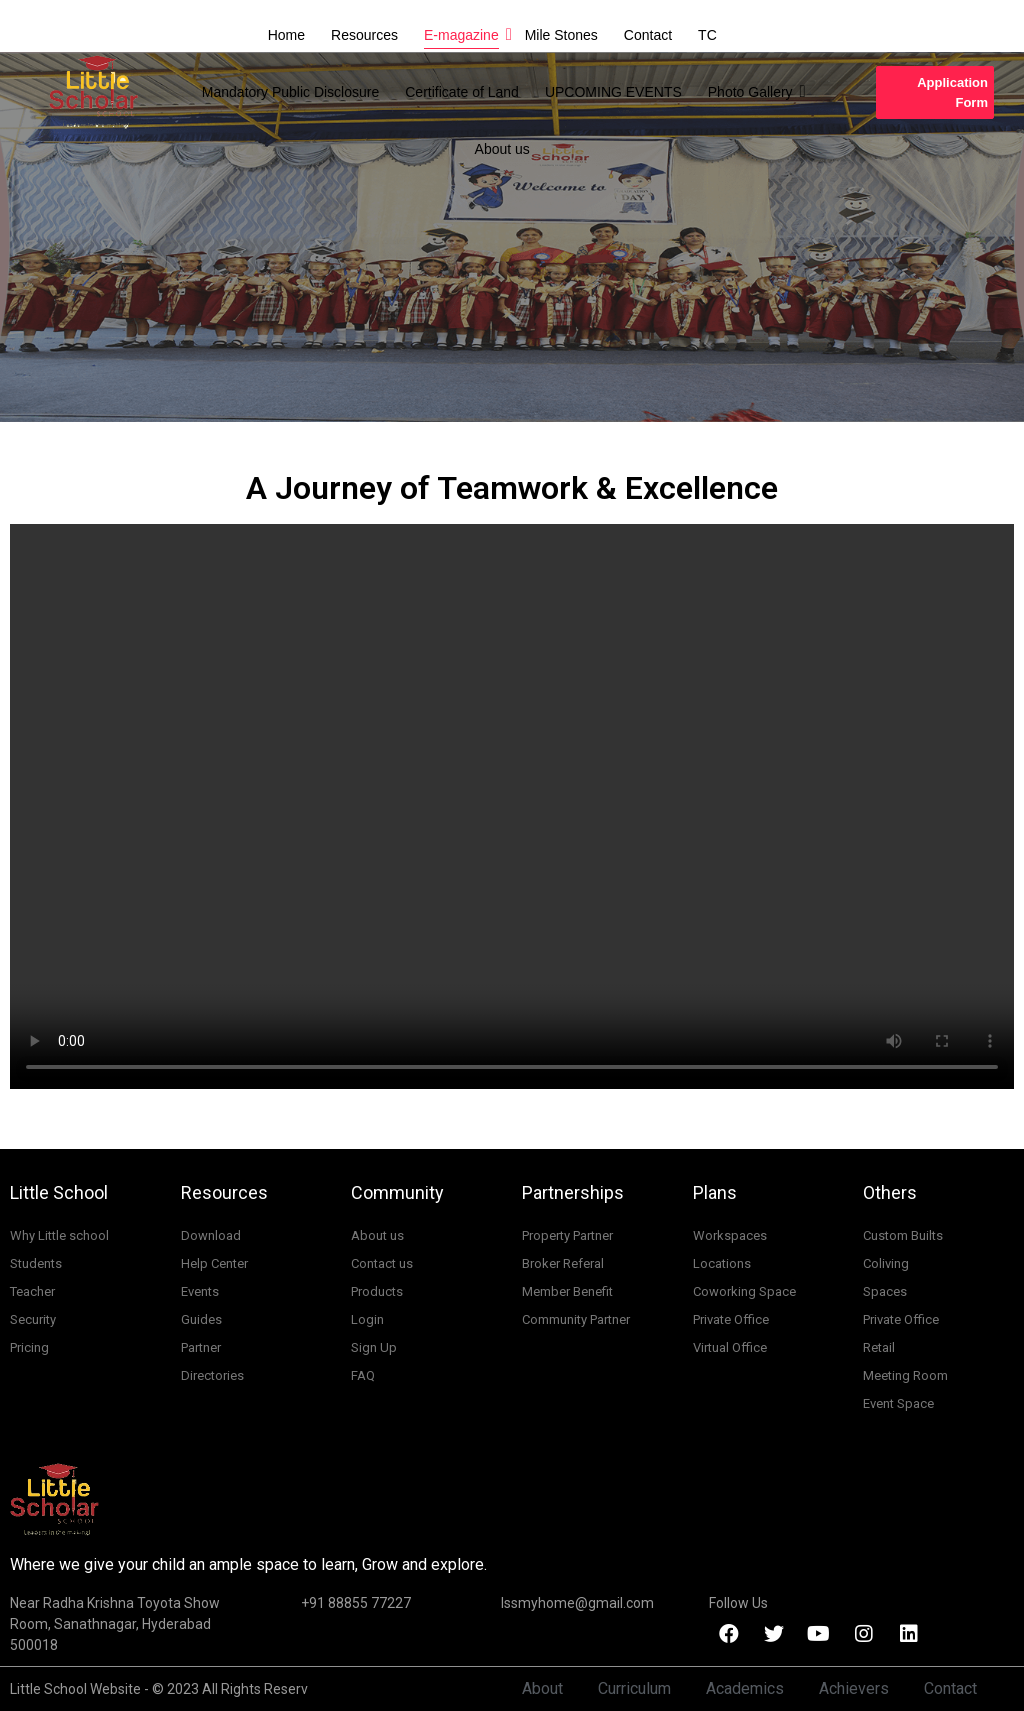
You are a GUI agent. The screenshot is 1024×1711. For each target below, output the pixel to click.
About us (502, 149)
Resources (364, 35)
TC (707, 35)
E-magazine (463, 34)
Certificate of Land (462, 92)
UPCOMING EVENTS (613, 92)
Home (286, 35)
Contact (648, 35)
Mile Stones (561, 35)
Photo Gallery (752, 91)
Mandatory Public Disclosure (290, 92)
